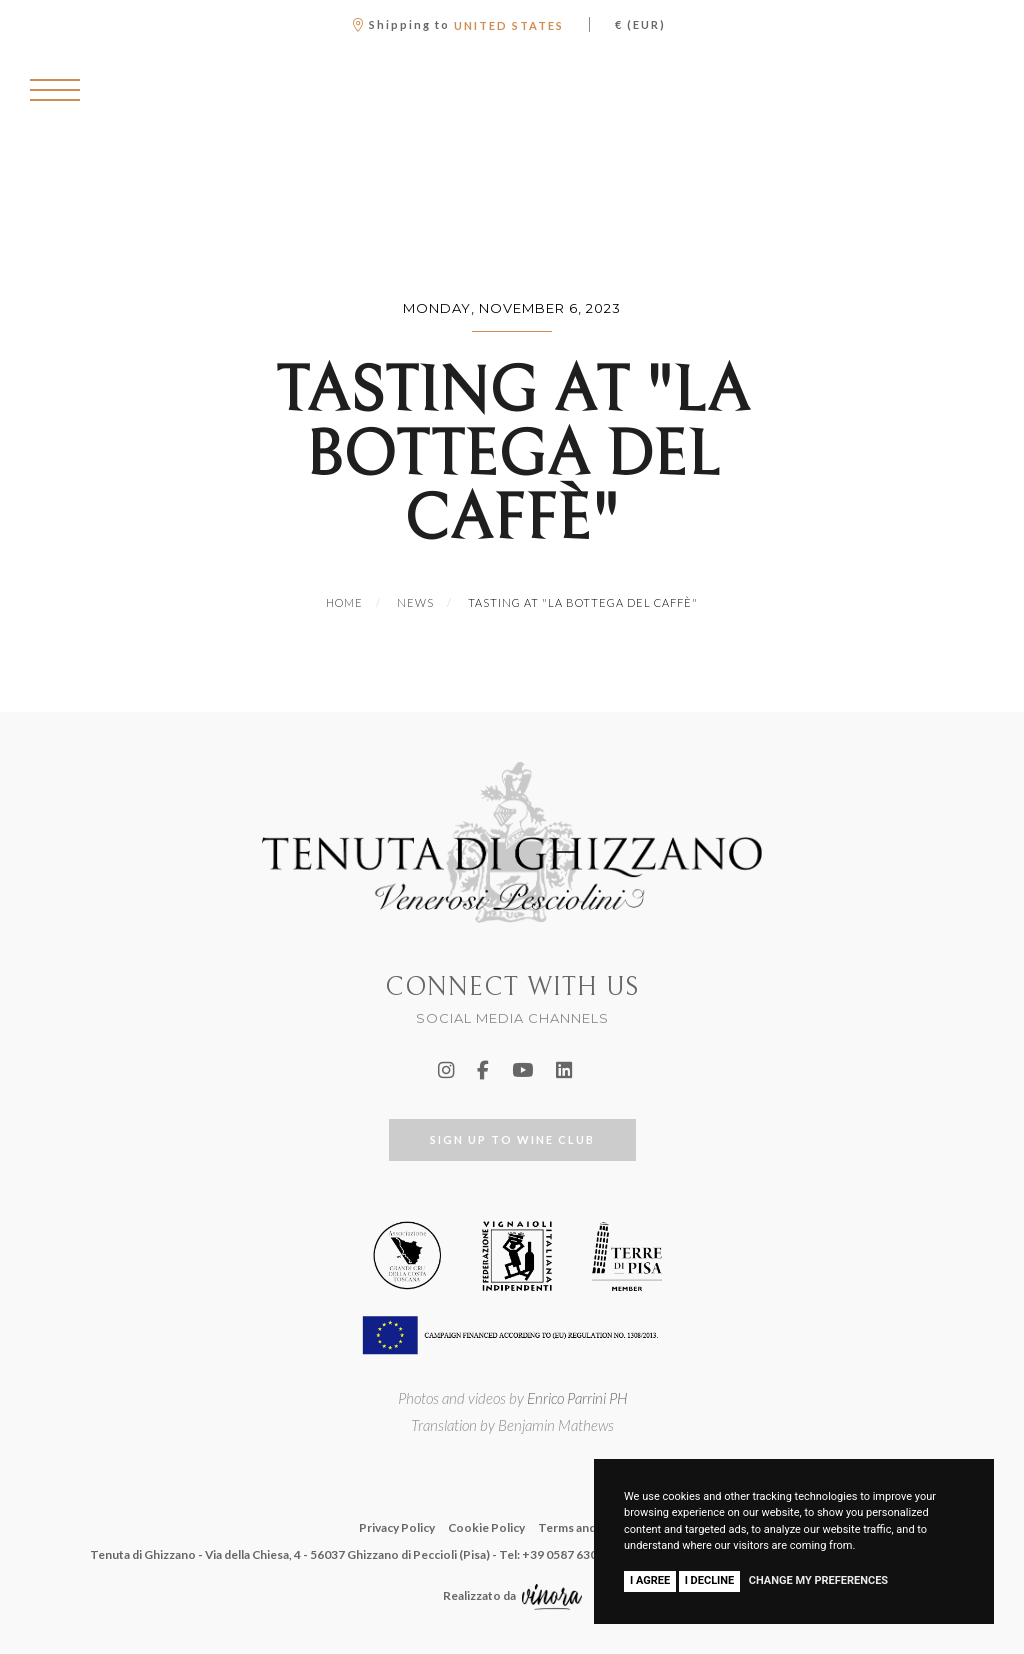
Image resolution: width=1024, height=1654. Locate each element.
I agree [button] (650, 1580)
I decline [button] (710, 1580)
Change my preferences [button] (818, 1580)
